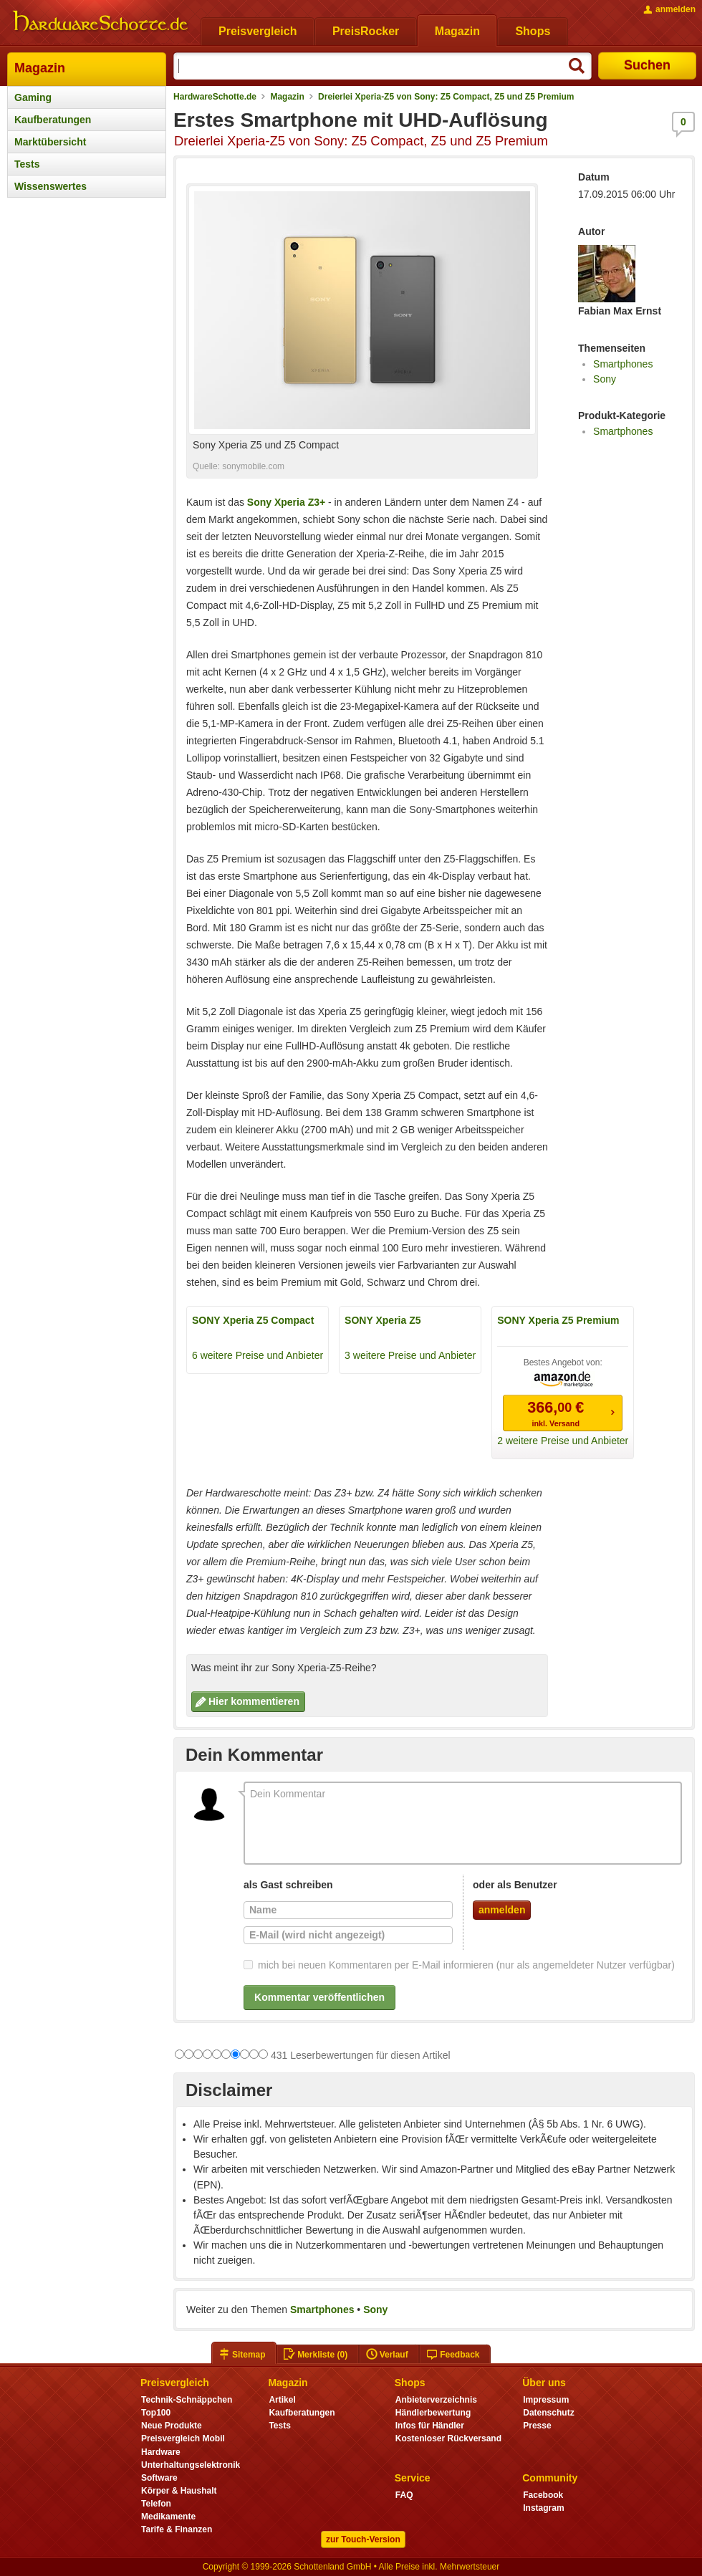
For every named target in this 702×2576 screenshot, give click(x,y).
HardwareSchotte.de (214, 97)
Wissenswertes (50, 186)
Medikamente (168, 2517)
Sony (604, 379)
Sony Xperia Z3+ (286, 502)
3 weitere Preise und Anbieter (410, 1355)
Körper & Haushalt (179, 2491)
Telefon (156, 2504)
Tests (27, 164)
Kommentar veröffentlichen (319, 1997)
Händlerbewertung (433, 2413)
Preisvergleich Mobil (183, 2438)
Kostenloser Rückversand (448, 2438)
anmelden (502, 1910)
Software (159, 2478)
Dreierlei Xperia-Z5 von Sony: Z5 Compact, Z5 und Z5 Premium (446, 97)
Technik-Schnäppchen (186, 2400)
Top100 (155, 2413)
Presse (537, 2426)
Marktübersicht (50, 142)
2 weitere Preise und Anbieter (562, 1440)
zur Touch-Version (363, 2539)
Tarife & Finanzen (176, 2529)
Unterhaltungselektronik (190, 2465)
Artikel (282, 2400)
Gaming (33, 97)
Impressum (546, 2400)
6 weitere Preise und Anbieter (257, 1355)
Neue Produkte (171, 2426)
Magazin (39, 68)
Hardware (161, 2452)
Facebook (543, 2495)
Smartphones (623, 364)
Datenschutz (548, 2413)
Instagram (543, 2508)
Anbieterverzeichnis (436, 2400)
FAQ (404, 2495)
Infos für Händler (429, 2426)
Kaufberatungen (52, 119)
